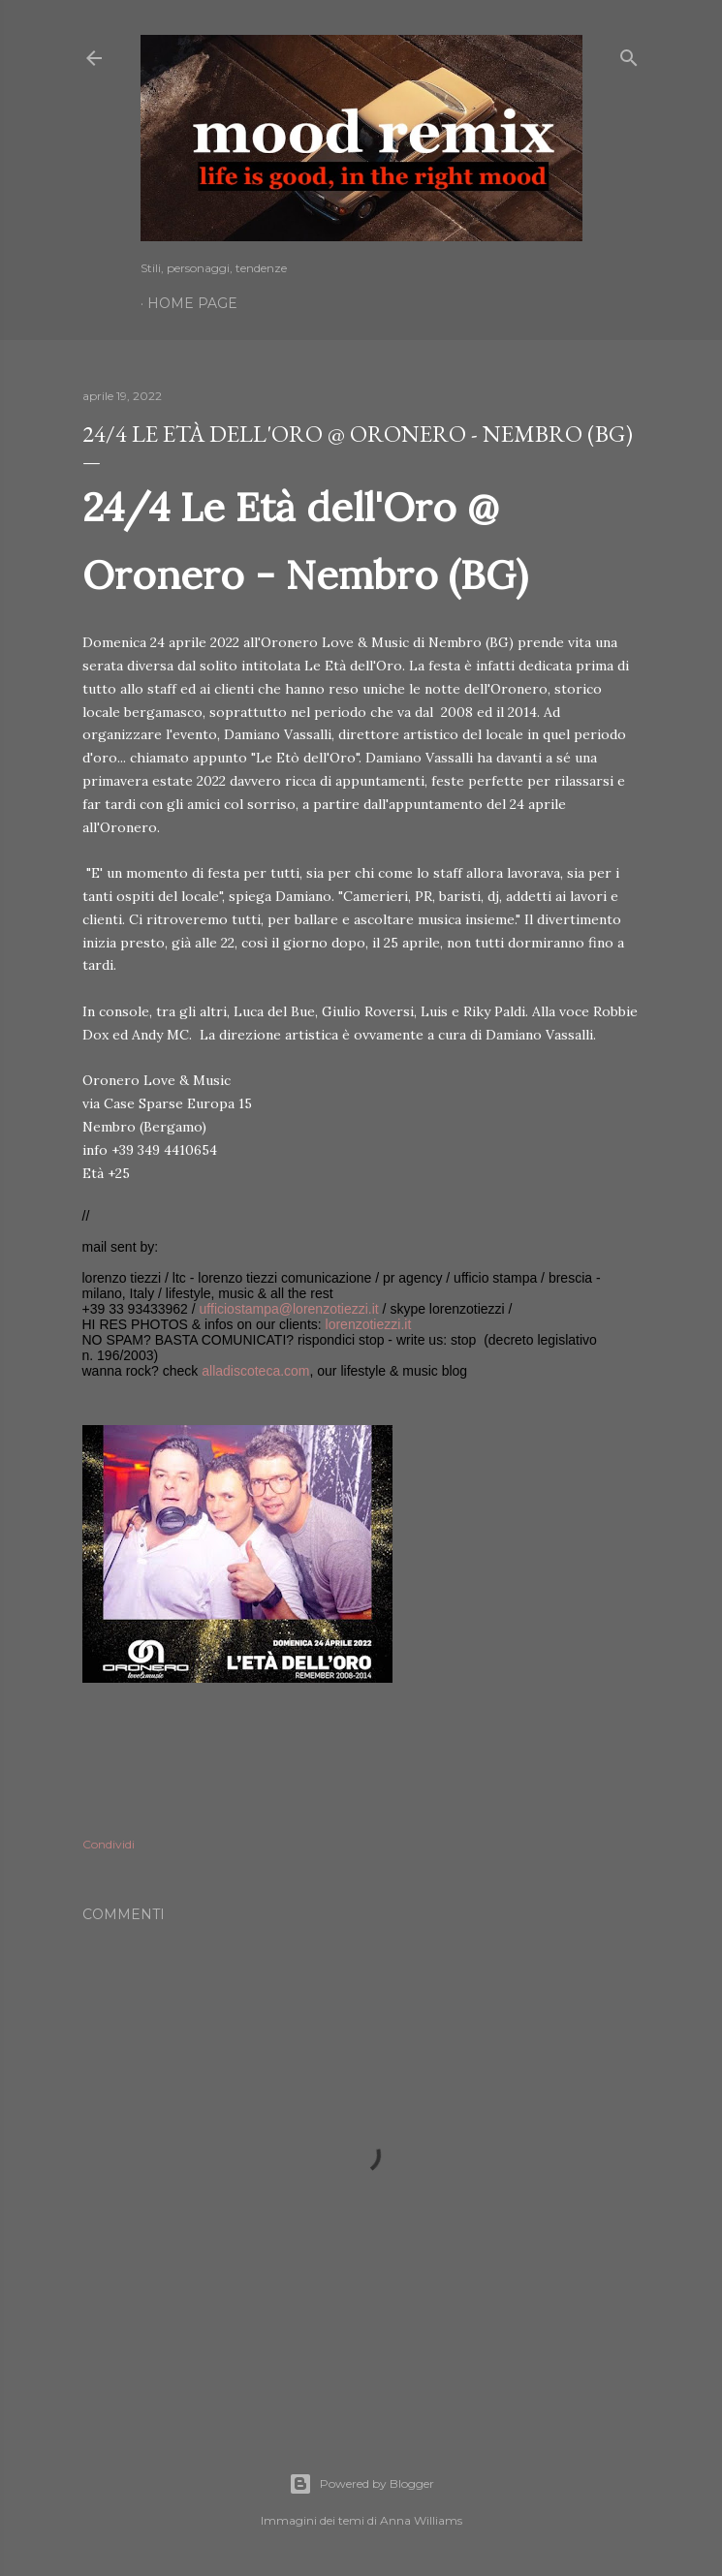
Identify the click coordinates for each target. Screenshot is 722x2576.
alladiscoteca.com (255, 1371)
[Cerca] (629, 54)
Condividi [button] (108, 1844)
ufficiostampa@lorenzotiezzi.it (289, 1309)
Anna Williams (421, 2520)
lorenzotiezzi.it (369, 1324)
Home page (192, 303)
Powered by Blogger (361, 2484)
